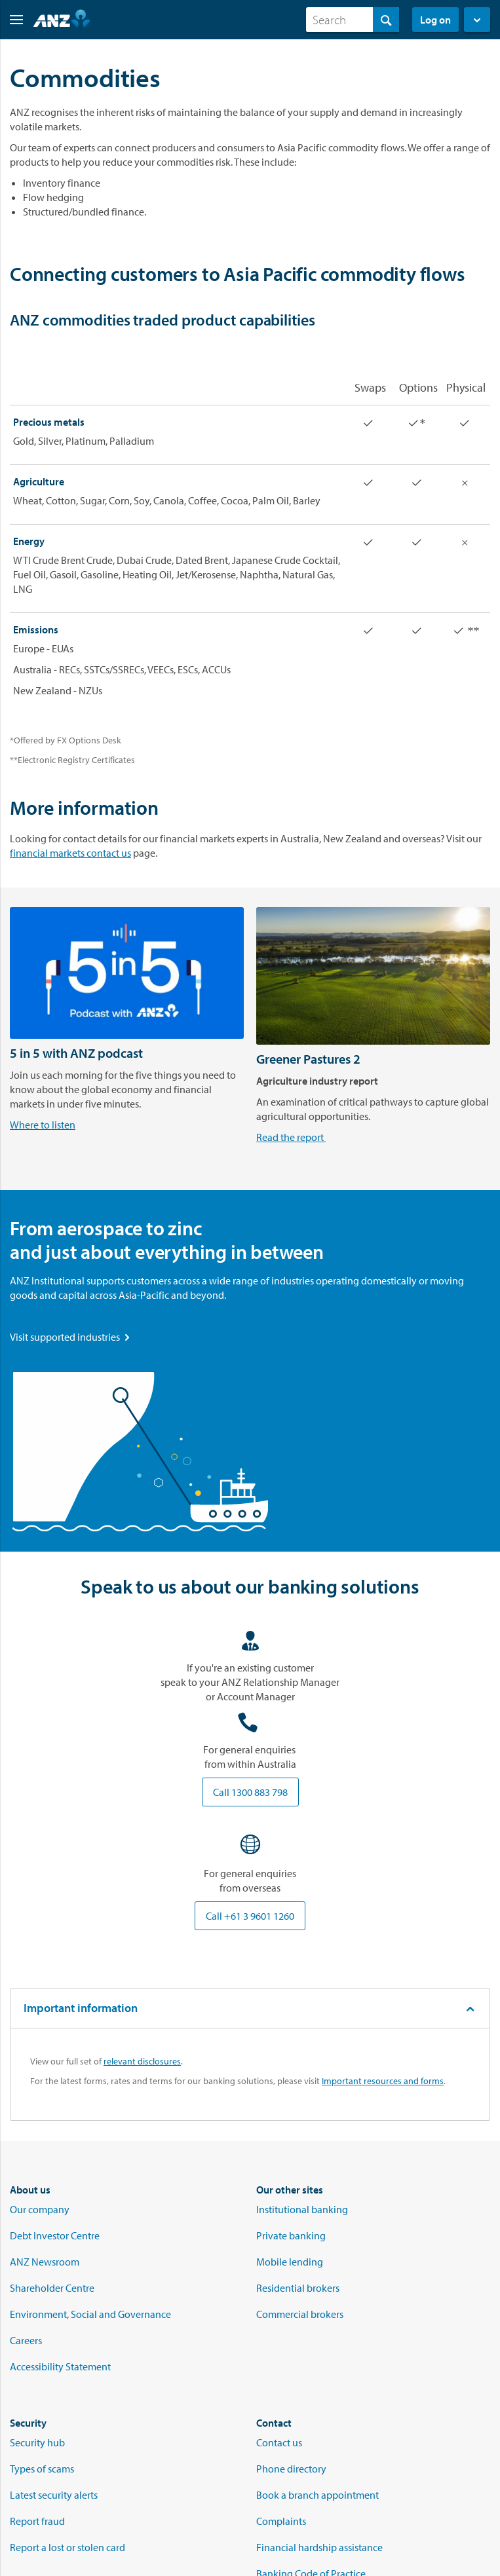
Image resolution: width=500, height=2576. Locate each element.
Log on (435, 19)
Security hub (37, 2442)
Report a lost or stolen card (67, 2547)
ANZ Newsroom (44, 2261)
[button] (11, 19)
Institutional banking (302, 2209)
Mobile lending (289, 2261)
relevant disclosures (142, 2061)
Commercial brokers (299, 2314)
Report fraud (37, 2521)
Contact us (279, 2442)
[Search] (352, 19)
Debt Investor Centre (55, 2235)
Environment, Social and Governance (90, 2314)
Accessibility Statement (60, 2366)
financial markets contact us (70, 852)
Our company (39, 2209)
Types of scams (42, 2468)
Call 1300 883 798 (250, 1792)
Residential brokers (297, 2287)
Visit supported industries (71, 1336)
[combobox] (352, 19)
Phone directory (291, 2468)
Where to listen (42, 1124)
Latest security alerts (54, 2494)
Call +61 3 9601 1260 (250, 1915)
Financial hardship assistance (319, 2547)
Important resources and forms (383, 2081)
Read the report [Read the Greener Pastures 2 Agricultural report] (291, 1137)
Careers (26, 2340)
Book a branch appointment (317, 2494)
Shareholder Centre (52, 2287)
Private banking (291, 2235)
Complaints (281, 2521)
